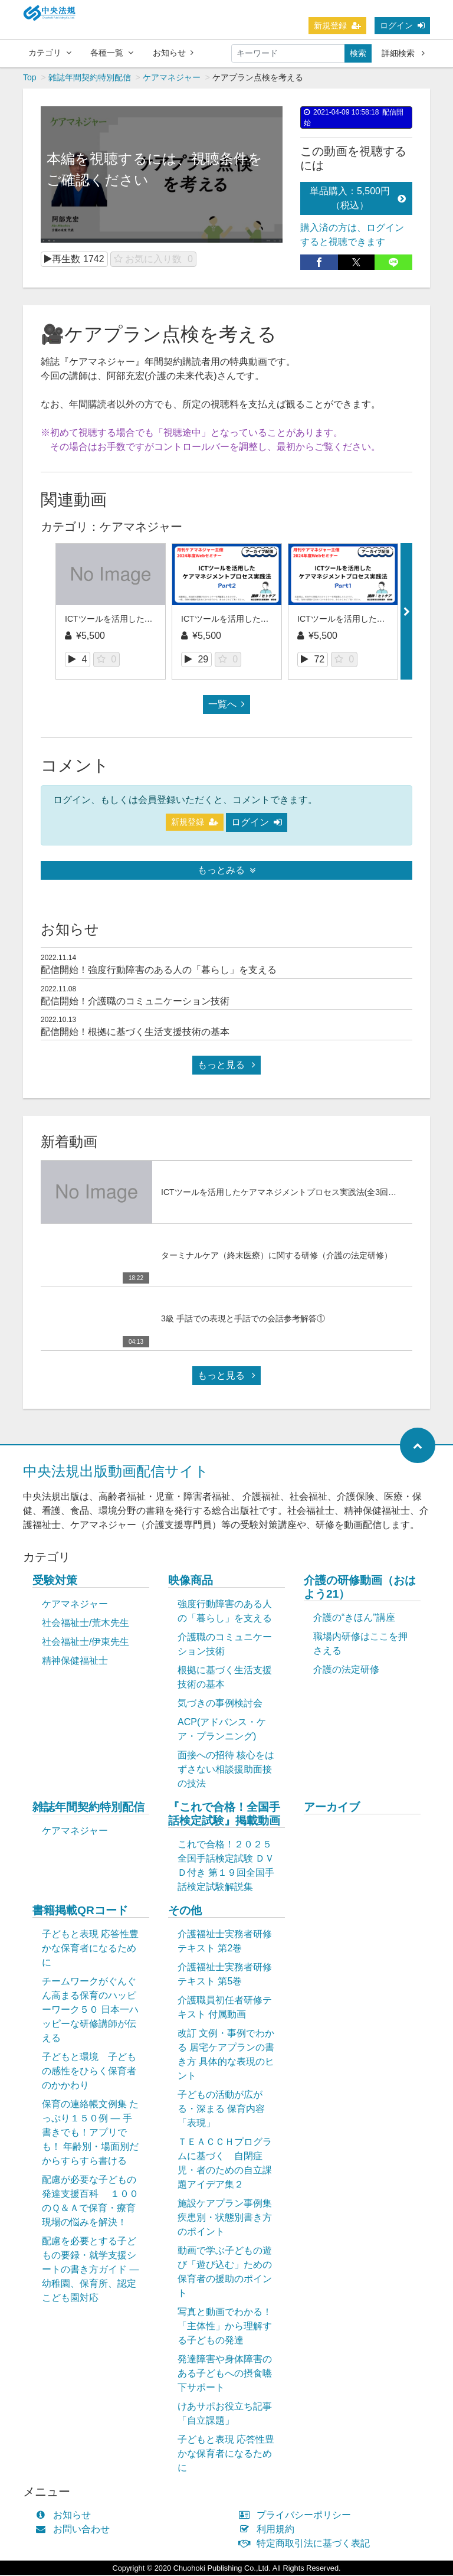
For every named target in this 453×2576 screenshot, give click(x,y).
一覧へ (226, 705)
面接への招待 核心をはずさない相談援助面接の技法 (226, 1770)
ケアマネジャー (172, 78)
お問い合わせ (75, 2530)
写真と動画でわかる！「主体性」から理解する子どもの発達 (225, 2327)
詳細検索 (403, 53)
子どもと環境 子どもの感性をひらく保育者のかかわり (89, 2072)
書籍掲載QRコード (80, 1911)
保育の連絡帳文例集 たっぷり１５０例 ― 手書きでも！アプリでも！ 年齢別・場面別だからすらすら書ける (90, 2133)
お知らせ (173, 52)
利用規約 (269, 2530)
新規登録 (337, 25)
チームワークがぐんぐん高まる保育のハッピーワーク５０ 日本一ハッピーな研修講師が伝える (90, 2010)
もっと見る (226, 1066)
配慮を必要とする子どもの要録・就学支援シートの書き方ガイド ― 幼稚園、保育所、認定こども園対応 (90, 2270)
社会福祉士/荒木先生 (85, 1624)
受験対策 (54, 1581)
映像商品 (190, 1581)
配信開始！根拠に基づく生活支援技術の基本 (135, 1033)
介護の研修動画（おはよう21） (360, 1588)
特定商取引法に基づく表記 (307, 2544)
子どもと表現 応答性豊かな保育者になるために (90, 1949)
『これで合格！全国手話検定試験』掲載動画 (224, 1815)
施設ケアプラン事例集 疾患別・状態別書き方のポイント (225, 2218)
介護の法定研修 (346, 1671)
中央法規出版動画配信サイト (116, 1472)
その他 (185, 1911)
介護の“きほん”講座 (354, 1619)
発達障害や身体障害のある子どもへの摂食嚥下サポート (225, 2374)
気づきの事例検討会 (220, 1704)
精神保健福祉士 (75, 1662)
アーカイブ (332, 1808)
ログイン (402, 25)
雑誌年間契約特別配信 (89, 78)
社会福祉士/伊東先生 (85, 1643)
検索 (358, 53)
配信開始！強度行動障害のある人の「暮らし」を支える (159, 971)
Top (30, 78)
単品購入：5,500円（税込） (358, 199)
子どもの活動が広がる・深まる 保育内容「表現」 (221, 2110)
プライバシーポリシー (297, 2516)
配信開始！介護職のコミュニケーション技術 (135, 1002)
